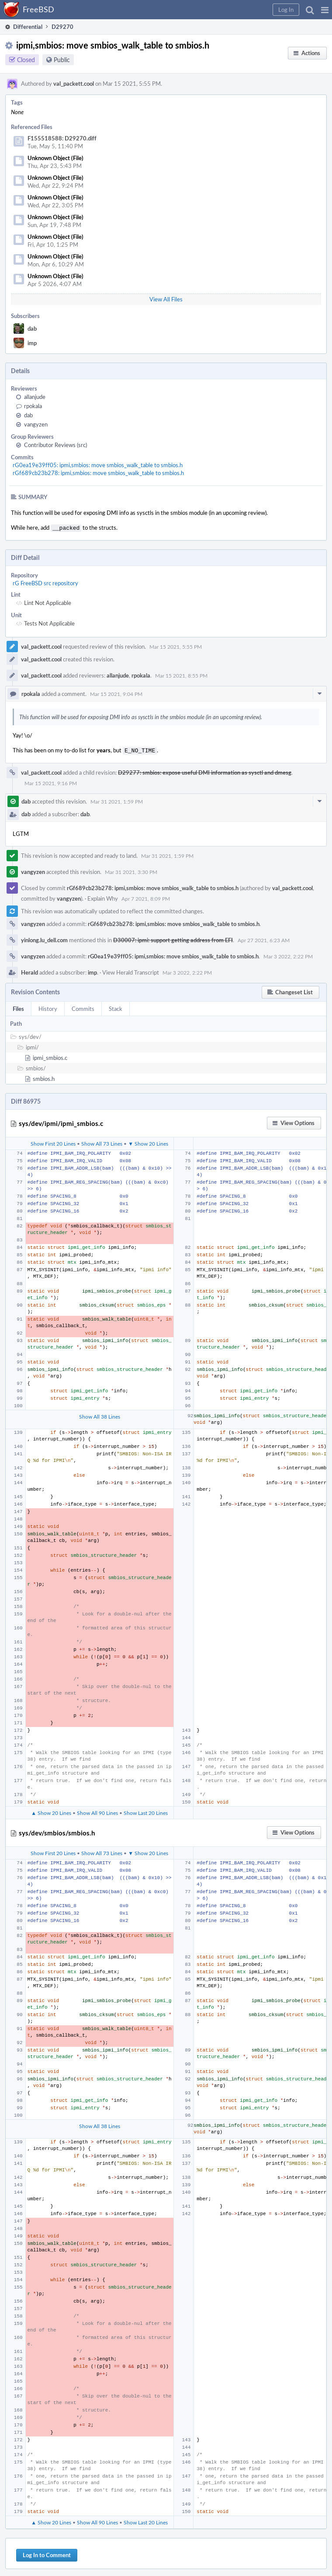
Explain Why (102, 897)
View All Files (166, 299)
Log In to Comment (47, 2553)
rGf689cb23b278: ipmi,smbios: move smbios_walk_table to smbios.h (98, 473)
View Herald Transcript (130, 971)
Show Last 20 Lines (146, 1810)
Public (62, 60)
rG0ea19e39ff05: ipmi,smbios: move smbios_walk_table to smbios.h (98, 465)
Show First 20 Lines (53, 1141)
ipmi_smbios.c (50, 1056)
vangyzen (36, 424)
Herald (29, 971)
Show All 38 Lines (99, 1414)
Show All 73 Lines (101, 1141)
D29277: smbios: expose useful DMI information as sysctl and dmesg (204, 771)
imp (32, 343)
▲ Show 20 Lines (51, 1810)
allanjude (34, 397)
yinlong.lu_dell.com (44, 938)
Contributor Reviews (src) (55, 445)
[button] (325, 9)
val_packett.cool (73, 83)
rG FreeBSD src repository (45, 582)
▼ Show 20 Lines (148, 1141)
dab (32, 328)
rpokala (33, 406)
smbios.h (44, 1077)
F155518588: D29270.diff (62, 138)
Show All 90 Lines (97, 1810)
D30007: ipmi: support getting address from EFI (173, 938)
